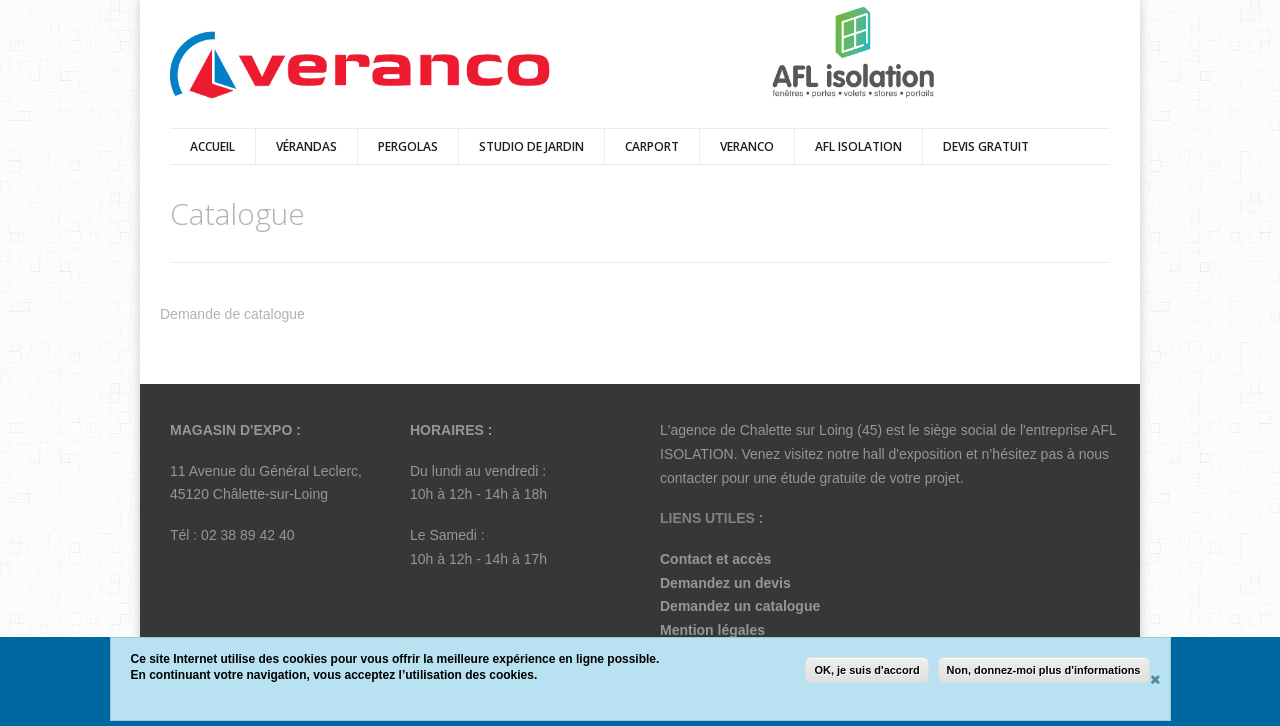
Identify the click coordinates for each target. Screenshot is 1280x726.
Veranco (747, 146)
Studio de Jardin (531, 146)
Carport (652, 146)
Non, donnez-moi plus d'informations (1044, 670)
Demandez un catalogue (740, 606)
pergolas (408, 146)
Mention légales (712, 630)
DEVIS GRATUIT (986, 146)
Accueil (212, 146)
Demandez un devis (725, 583)
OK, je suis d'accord (866, 670)
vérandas (306, 146)
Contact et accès (715, 559)
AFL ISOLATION (858, 146)
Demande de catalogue (232, 314)
